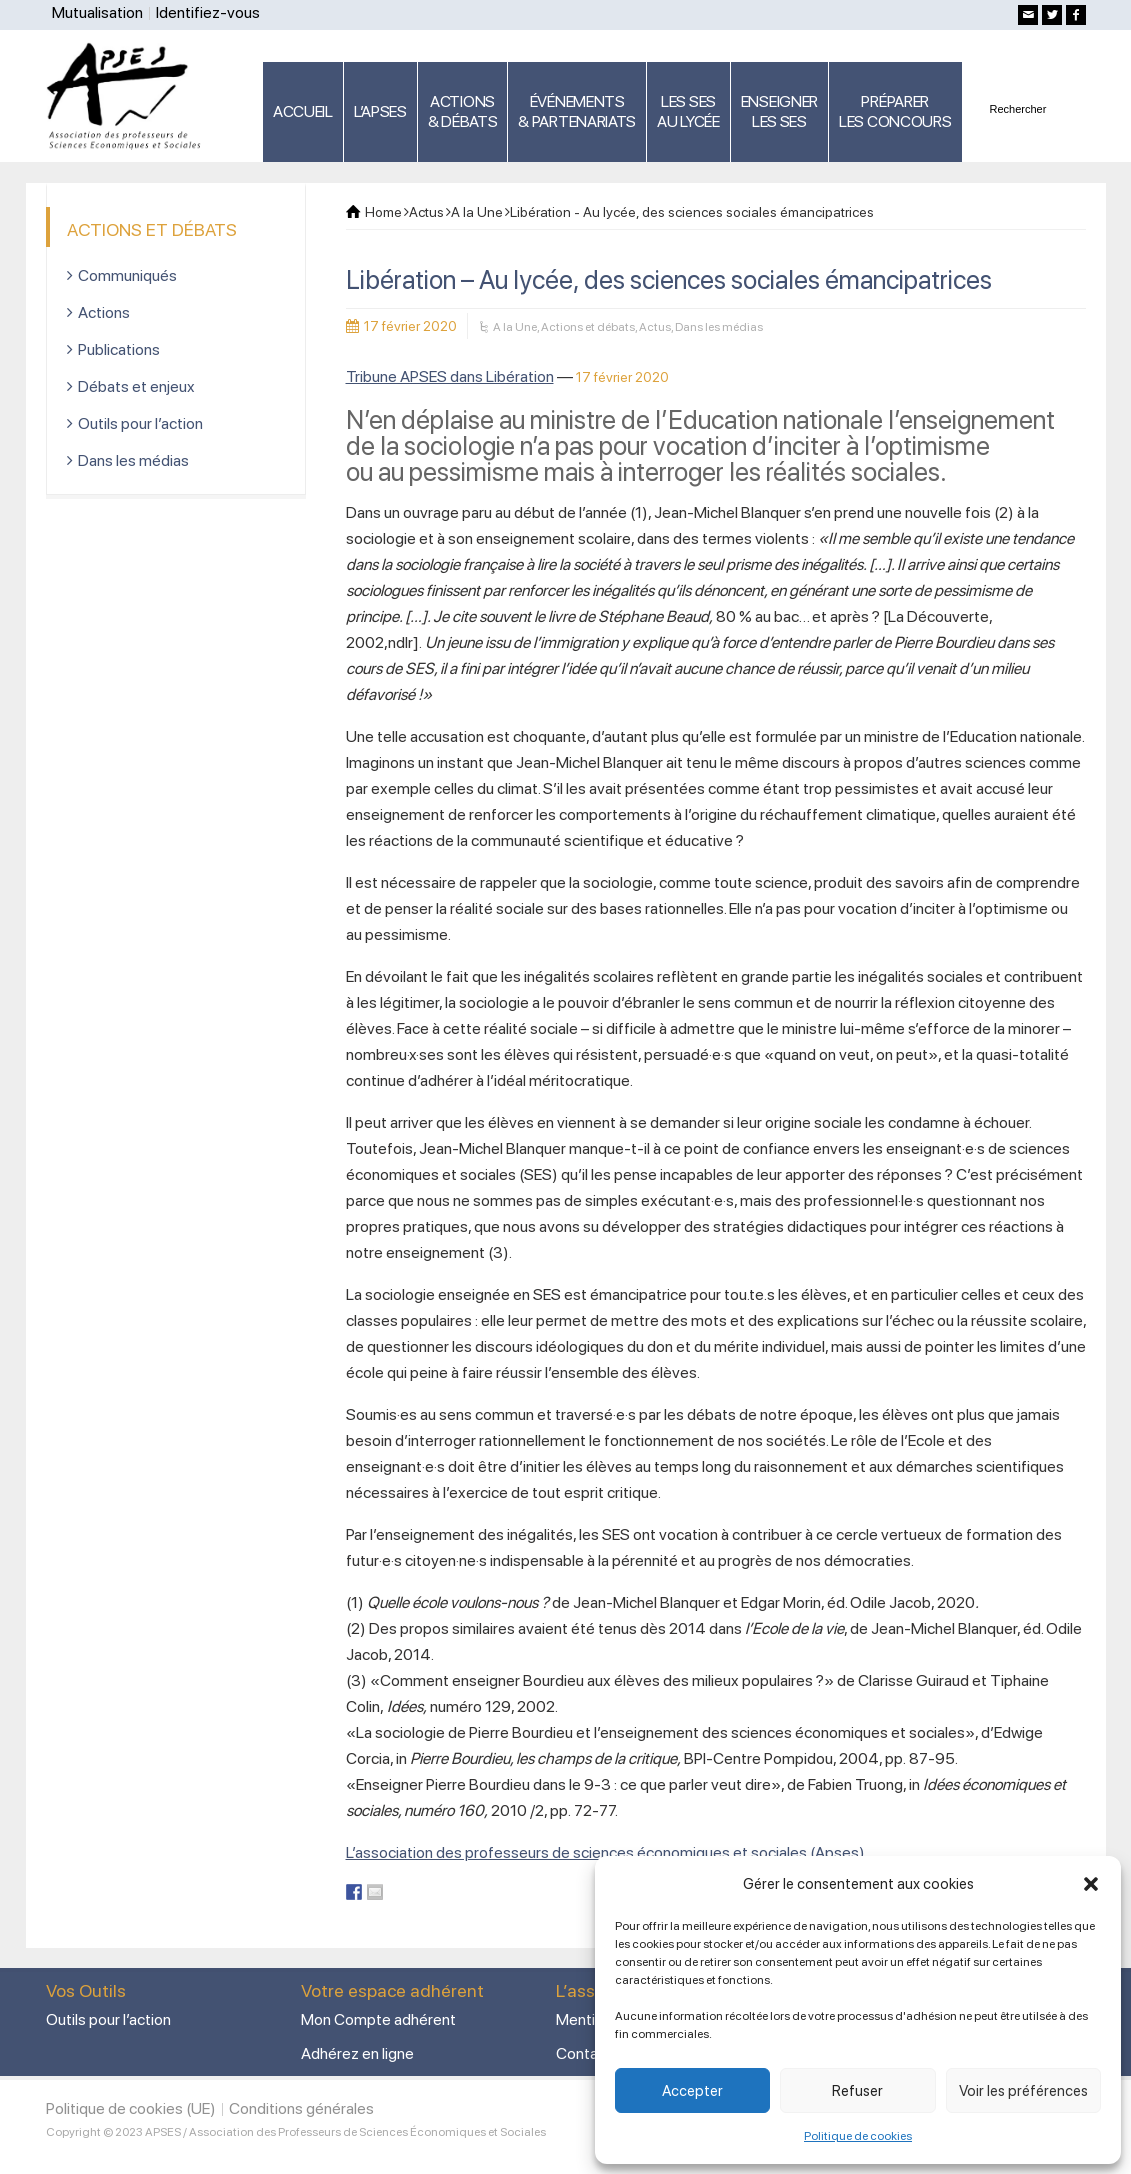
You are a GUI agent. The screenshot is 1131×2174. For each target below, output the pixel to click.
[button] (1091, 1884)
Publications (119, 349)
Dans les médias (719, 327)
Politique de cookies (858, 2136)
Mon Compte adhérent (378, 2019)
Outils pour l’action (140, 423)
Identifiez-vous (208, 12)
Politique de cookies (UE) (131, 2108)
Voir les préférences (1023, 2091)
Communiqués (127, 275)
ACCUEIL (303, 111)
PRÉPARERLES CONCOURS (895, 111)
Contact (584, 2053)
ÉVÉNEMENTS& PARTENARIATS (577, 111)
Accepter (692, 2091)
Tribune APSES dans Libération (450, 376)
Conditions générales (301, 2108)
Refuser (857, 2091)
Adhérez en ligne (357, 2053)
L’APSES (380, 111)
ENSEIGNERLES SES (779, 111)
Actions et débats (588, 327)
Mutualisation (97, 12)
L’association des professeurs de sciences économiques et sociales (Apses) (605, 1852)
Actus (655, 327)
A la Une (515, 327)
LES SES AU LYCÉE (688, 111)
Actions (104, 312)
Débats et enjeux (136, 386)
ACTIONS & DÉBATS (463, 111)
